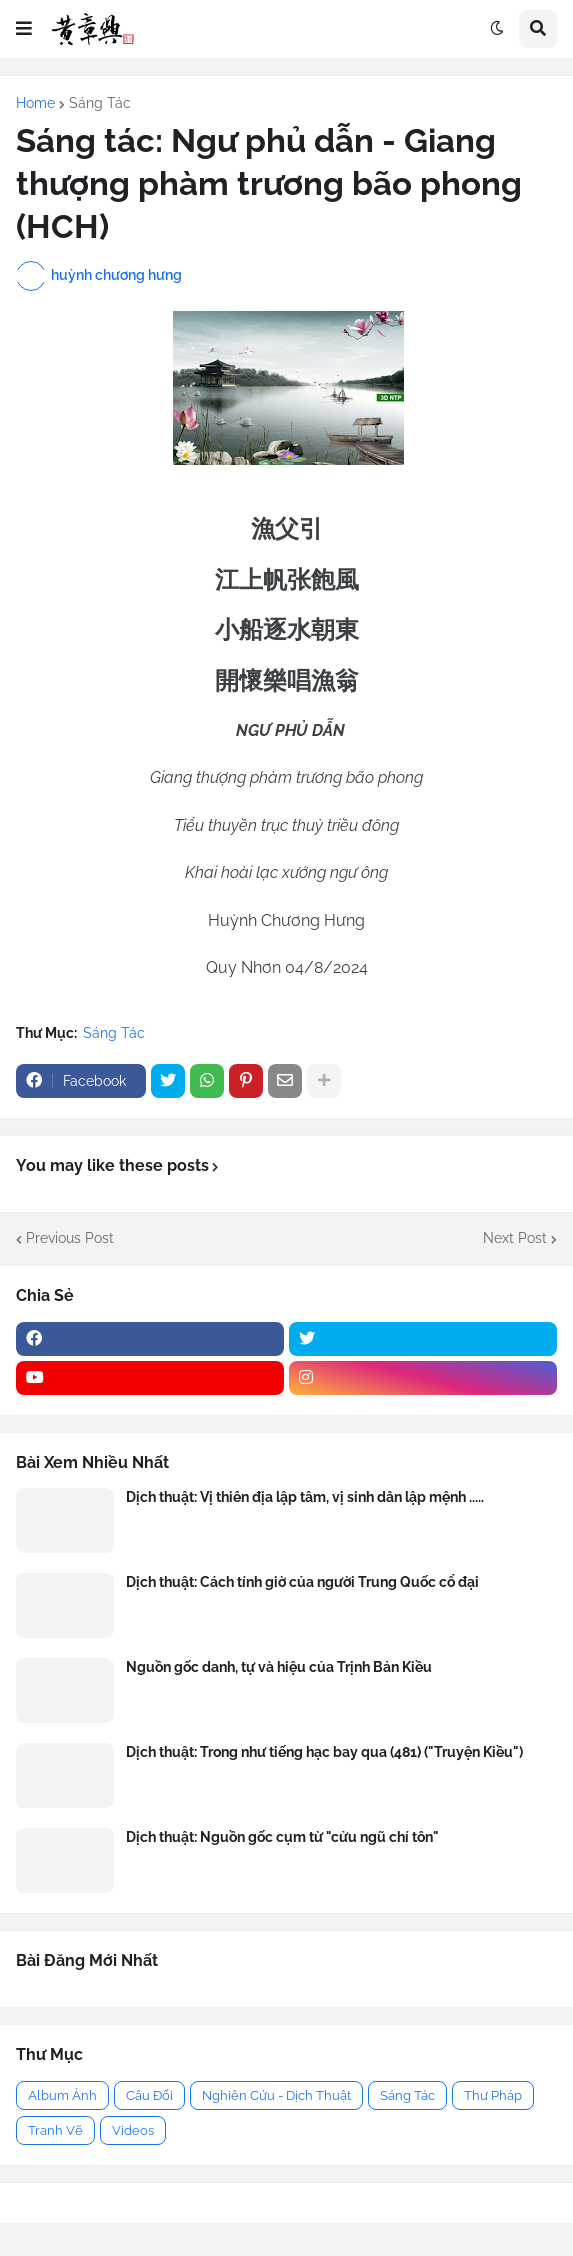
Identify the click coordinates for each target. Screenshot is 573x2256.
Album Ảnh (62, 2095)
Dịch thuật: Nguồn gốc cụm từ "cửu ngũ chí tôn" (282, 1837)
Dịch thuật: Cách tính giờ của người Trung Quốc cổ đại (302, 1582)
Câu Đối (149, 2095)
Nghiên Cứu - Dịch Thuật (276, 2095)
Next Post (515, 1238)
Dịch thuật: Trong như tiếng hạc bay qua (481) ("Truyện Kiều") (324, 1752)
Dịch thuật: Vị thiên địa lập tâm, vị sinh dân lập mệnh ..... (305, 1497)
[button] (24, 29)
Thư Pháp (493, 2095)
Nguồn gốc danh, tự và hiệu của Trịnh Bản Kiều (279, 1667)
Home (35, 103)
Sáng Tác (100, 103)
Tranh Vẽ (55, 2130)
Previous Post (70, 1238)
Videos (133, 2130)
